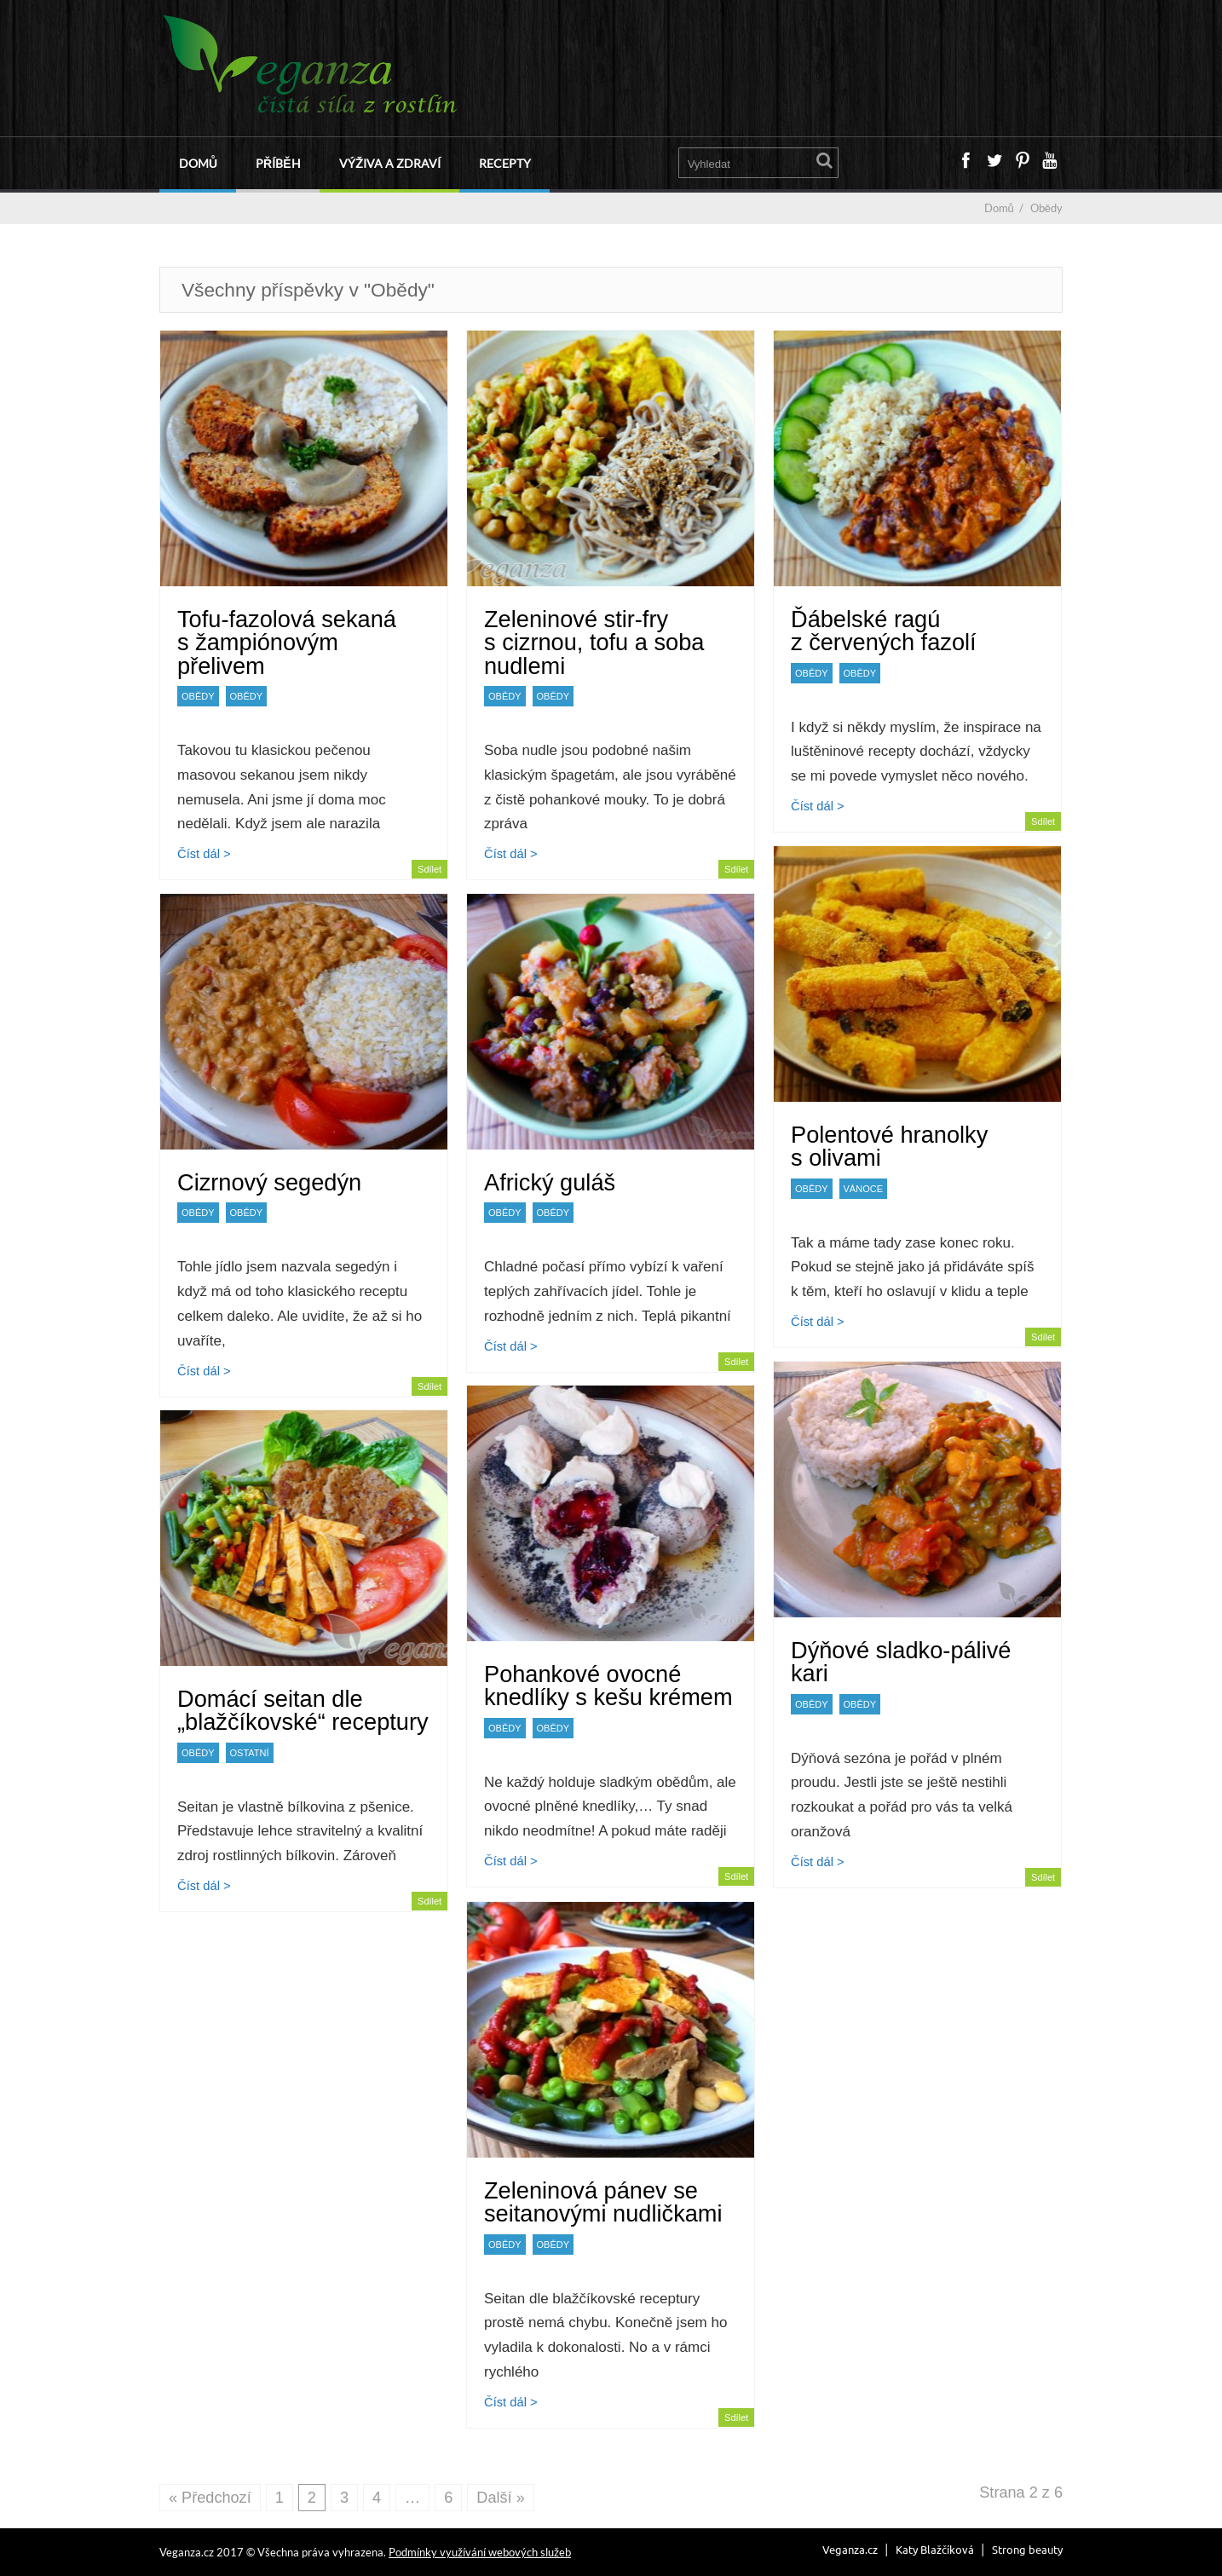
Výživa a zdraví (390, 163)
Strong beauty (1027, 2549)
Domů (198, 163)
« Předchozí (210, 2497)
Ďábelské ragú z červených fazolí (884, 630)
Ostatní (249, 1753)
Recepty (505, 163)
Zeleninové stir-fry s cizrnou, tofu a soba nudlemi (594, 642)
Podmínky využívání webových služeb (480, 2552)
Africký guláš (549, 1182)
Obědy (198, 696)
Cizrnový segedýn (269, 1182)
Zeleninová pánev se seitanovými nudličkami (603, 2202)
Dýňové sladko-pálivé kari (901, 1661)
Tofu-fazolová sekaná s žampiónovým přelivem (286, 642)
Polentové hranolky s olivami (889, 1146)
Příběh (278, 163)
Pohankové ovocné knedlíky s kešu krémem (608, 1685)
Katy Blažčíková (935, 2549)
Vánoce (863, 1189)
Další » (500, 2497)
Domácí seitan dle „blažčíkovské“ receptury (303, 1710)
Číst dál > (204, 854)
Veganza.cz (850, 2549)
